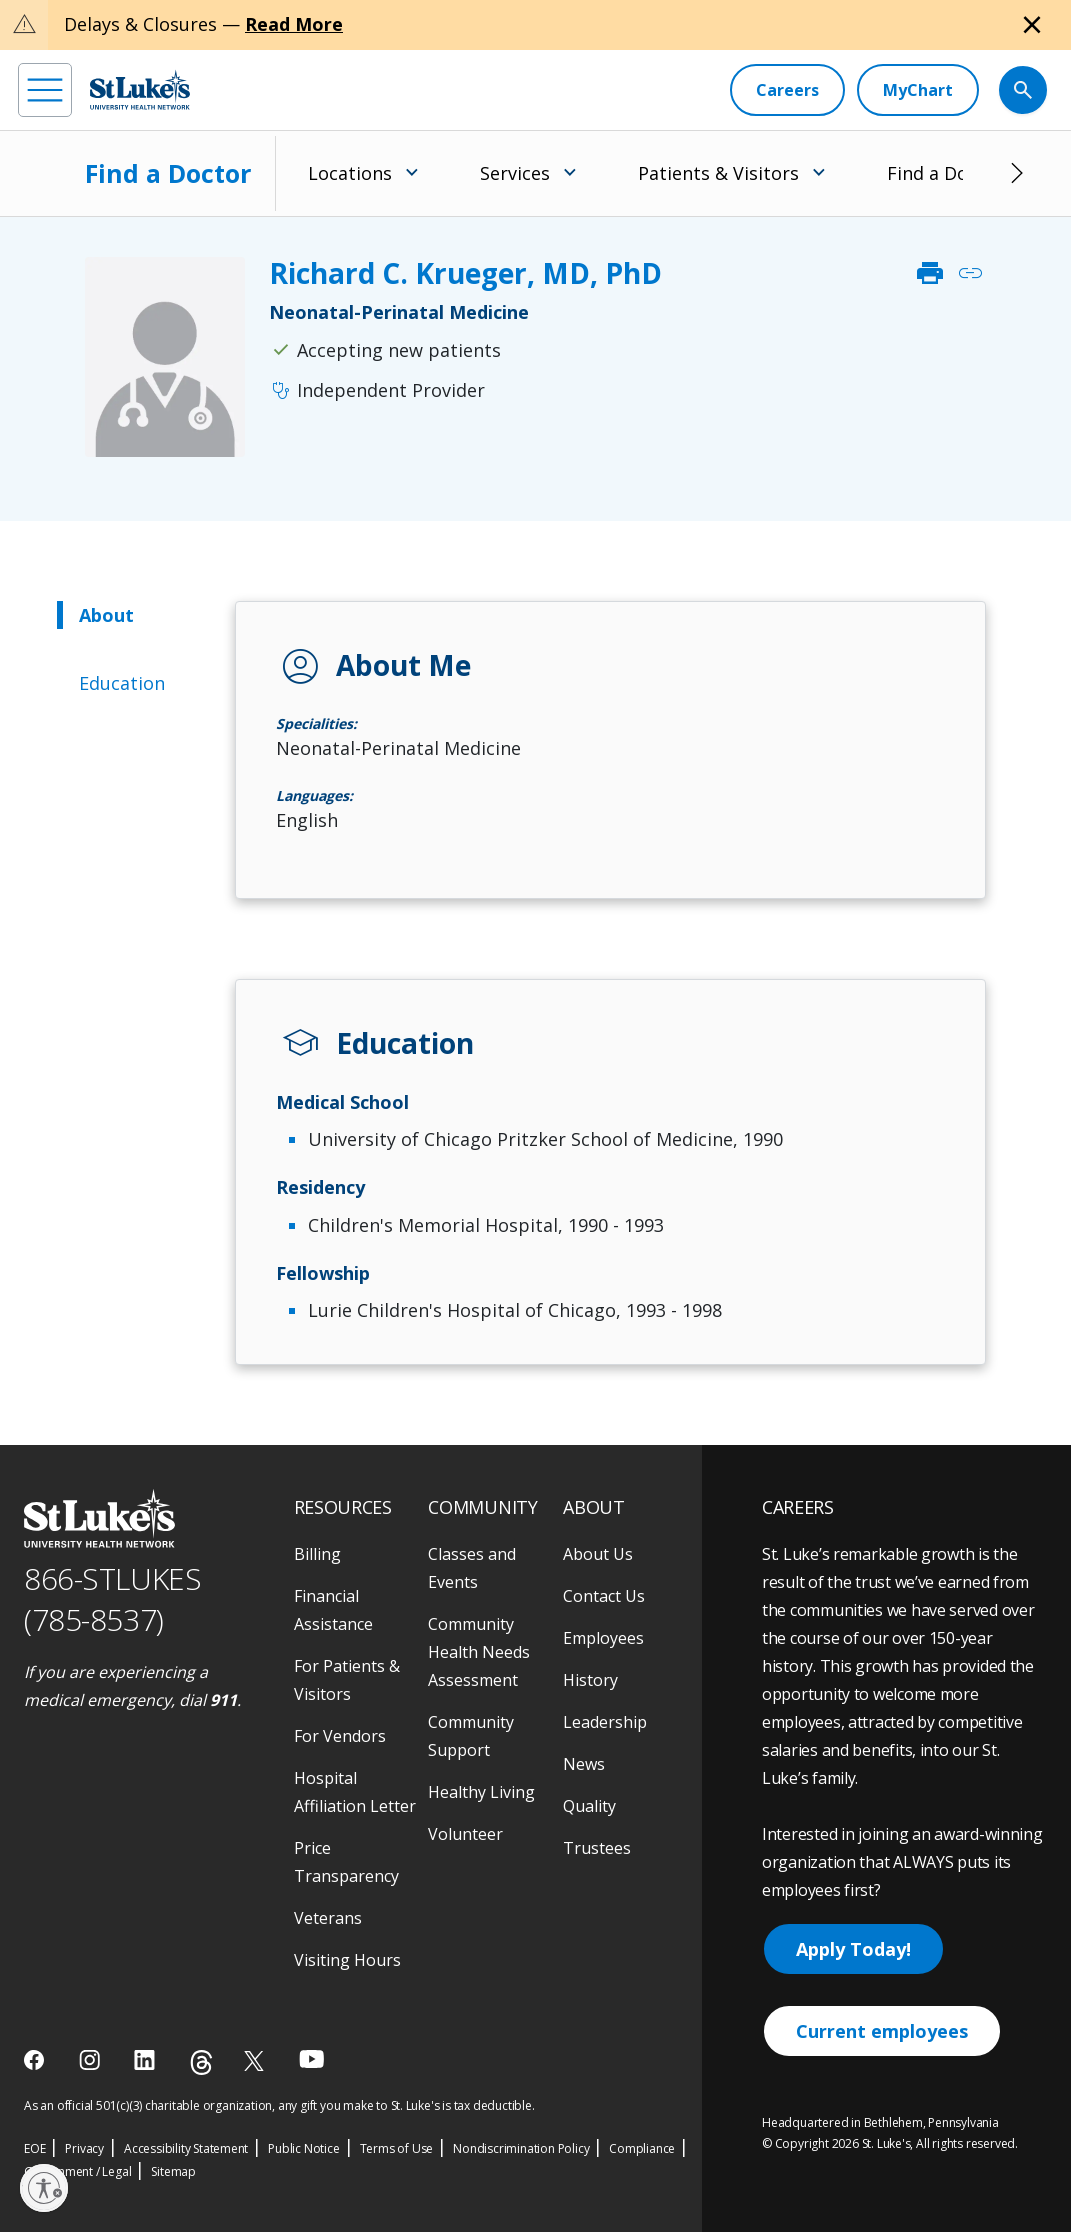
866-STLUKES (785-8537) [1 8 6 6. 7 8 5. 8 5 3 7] (112, 1599)
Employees (603, 1638)
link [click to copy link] (970, 273)
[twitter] (256, 2060)
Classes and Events (472, 1568)
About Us (598, 1554)
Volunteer (465, 1834)
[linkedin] (146, 2060)
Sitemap (173, 2171)
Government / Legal (77, 2171)
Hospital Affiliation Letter (355, 1792)
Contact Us (604, 1596)
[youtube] (311, 2058)
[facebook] (36, 2060)
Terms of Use (397, 2148)
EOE (34, 2148)
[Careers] (787, 90)
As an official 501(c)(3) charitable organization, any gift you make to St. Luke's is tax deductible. (279, 2105)
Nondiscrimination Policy (521, 2148)
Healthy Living (481, 1792)
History (590, 1680)
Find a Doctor (168, 173)
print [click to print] (930, 273)
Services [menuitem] (515, 173)
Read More (294, 24)
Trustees (597, 1848)
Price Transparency (346, 1862)
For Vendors (340, 1736)
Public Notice (303, 2148)
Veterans (328, 1918)
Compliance (642, 2148)
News (584, 1764)
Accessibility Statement (186, 2148)
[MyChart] (918, 90)
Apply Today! (853, 1949)
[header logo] (140, 89)
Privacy (84, 2148)
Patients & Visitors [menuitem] (718, 173)
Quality (589, 1806)
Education (122, 683)
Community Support (471, 1736)
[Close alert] (1032, 25)
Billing (317, 1554)
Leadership (605, 1722)
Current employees (882, 2031)
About (106, 615)
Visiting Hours (347, 1960)
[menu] (45, 90)
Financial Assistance (333, 1610)
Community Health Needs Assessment (479, 1652)
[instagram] (91, 2060)
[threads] (201, 2062)
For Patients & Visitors (347, 1680)
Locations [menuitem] (350, 173)
